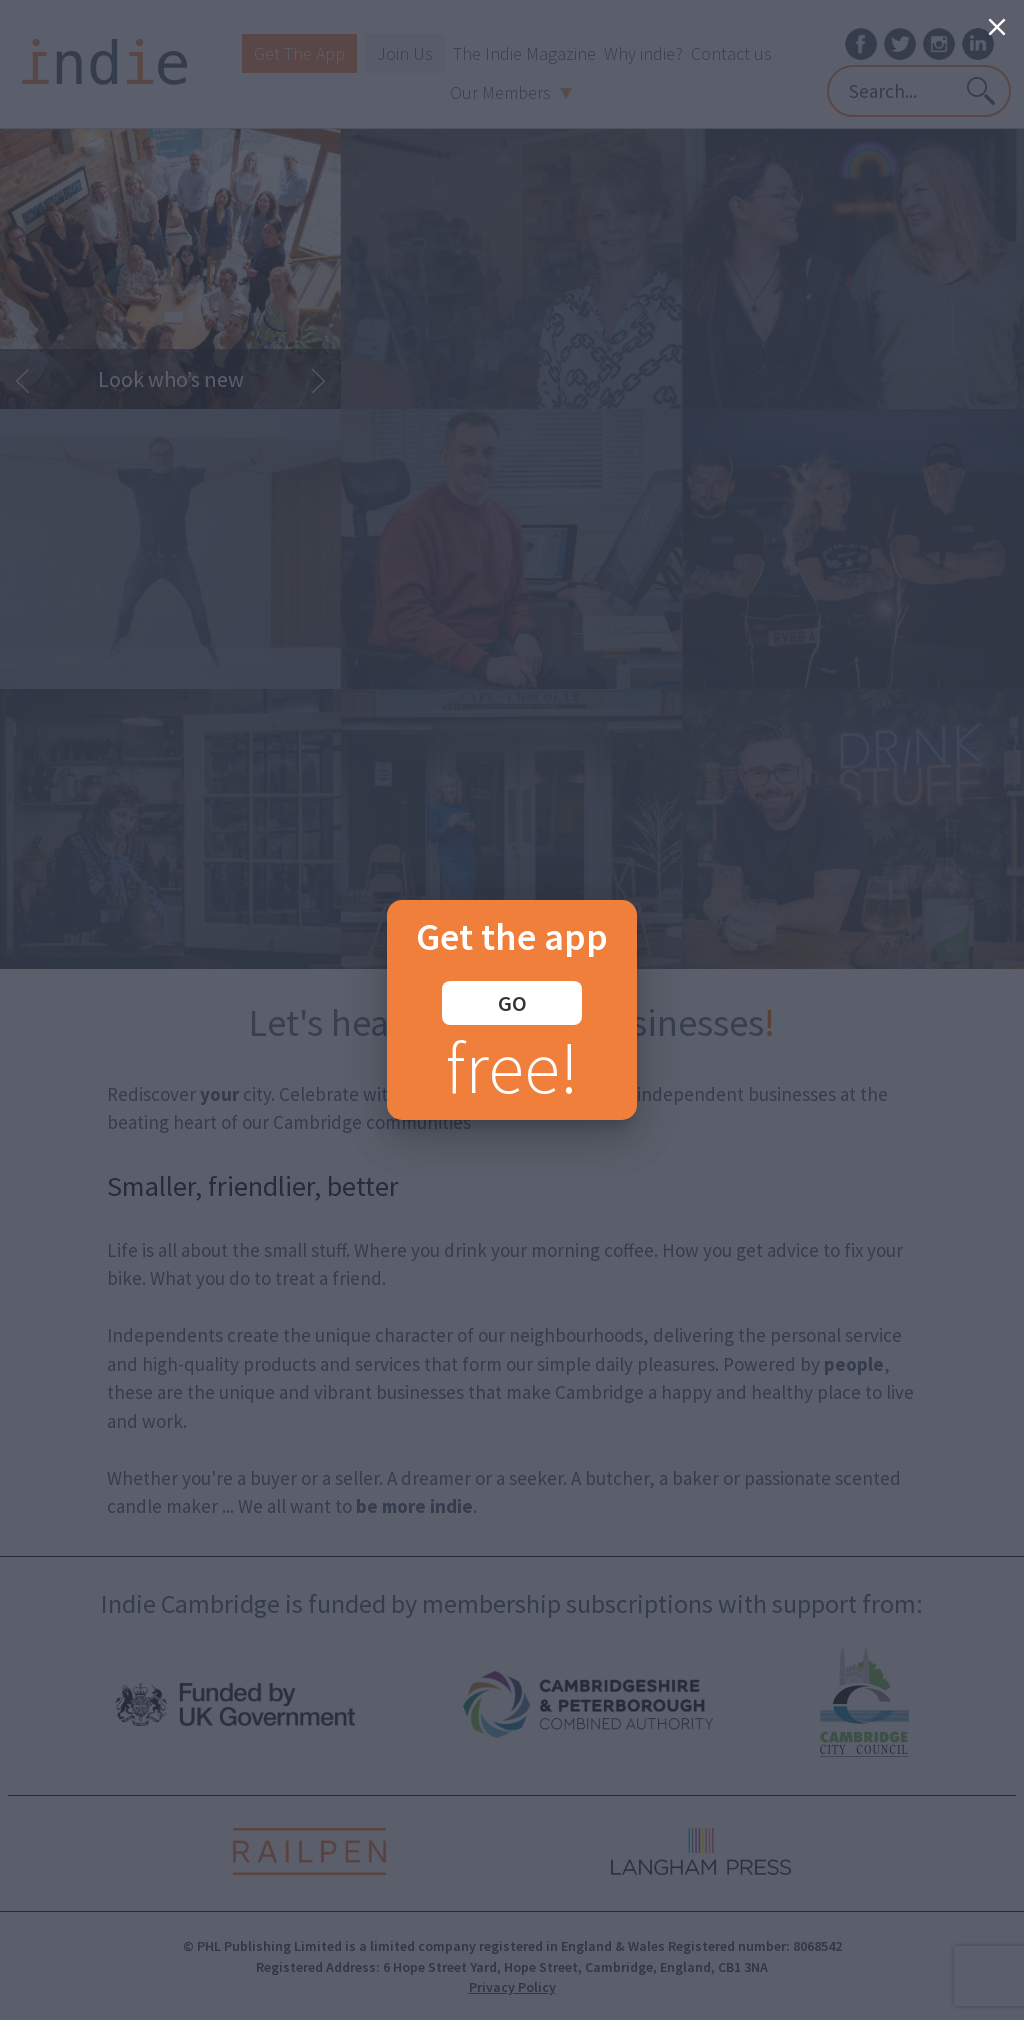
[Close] (997, 27)
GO (512, 1003)
